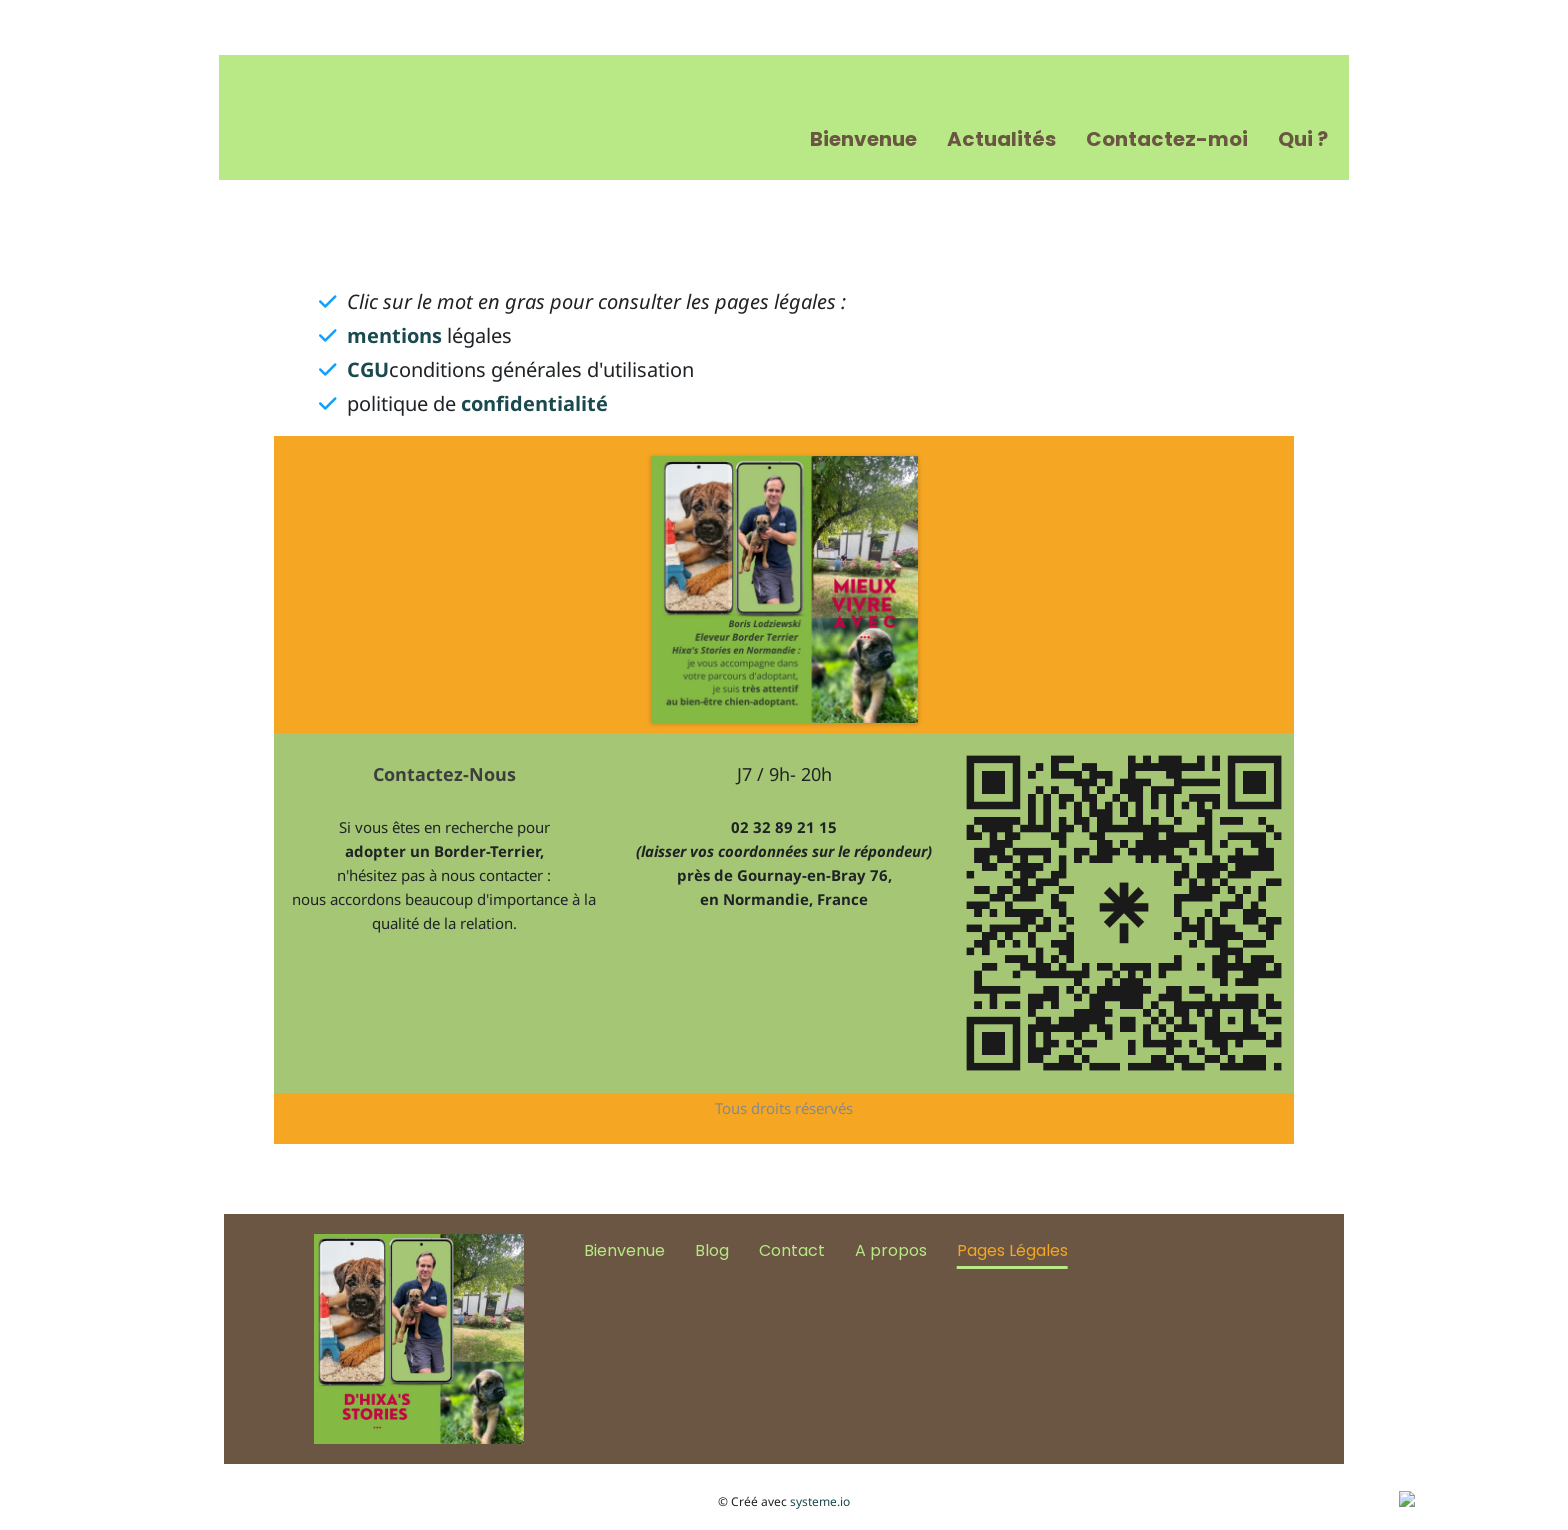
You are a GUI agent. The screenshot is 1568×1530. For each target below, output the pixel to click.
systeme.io (820, 1501)
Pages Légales (1012, 1250)
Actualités (1001, 139)
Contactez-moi (1167, 139)
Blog (712, 1250)
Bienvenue (863, 139)
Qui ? (1303, 139)
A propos (891, 1250)
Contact (792, 1250)
